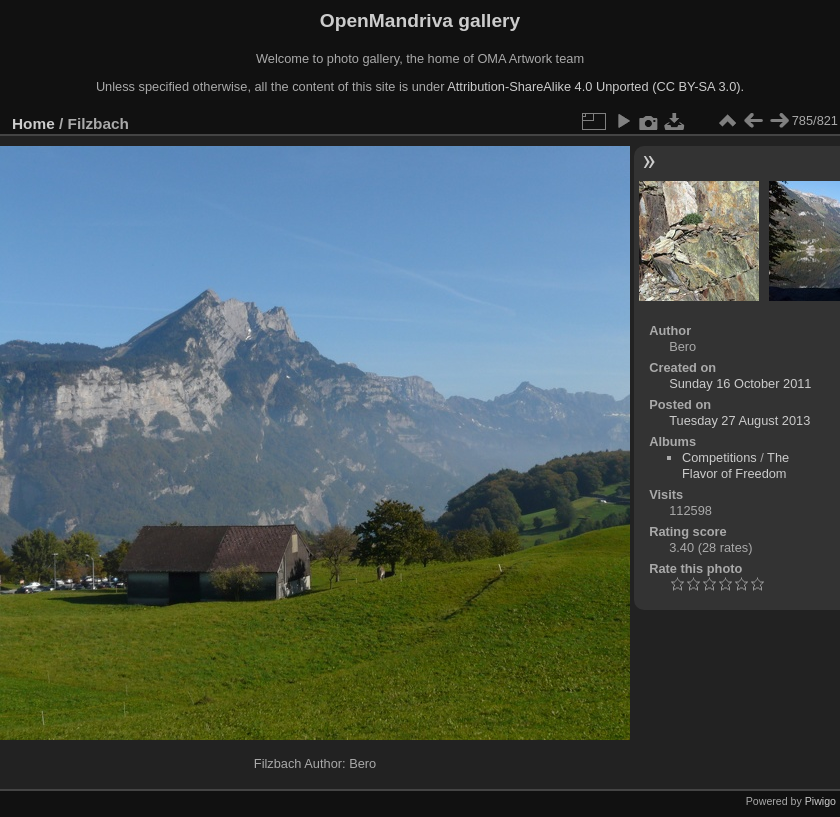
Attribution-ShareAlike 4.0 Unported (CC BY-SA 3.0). (595, 86)
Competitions (719, 457)
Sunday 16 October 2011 (740, 383)
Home (33, 123)
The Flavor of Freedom (735, 465)
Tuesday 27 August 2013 (739, 420)
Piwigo (820, 801)
